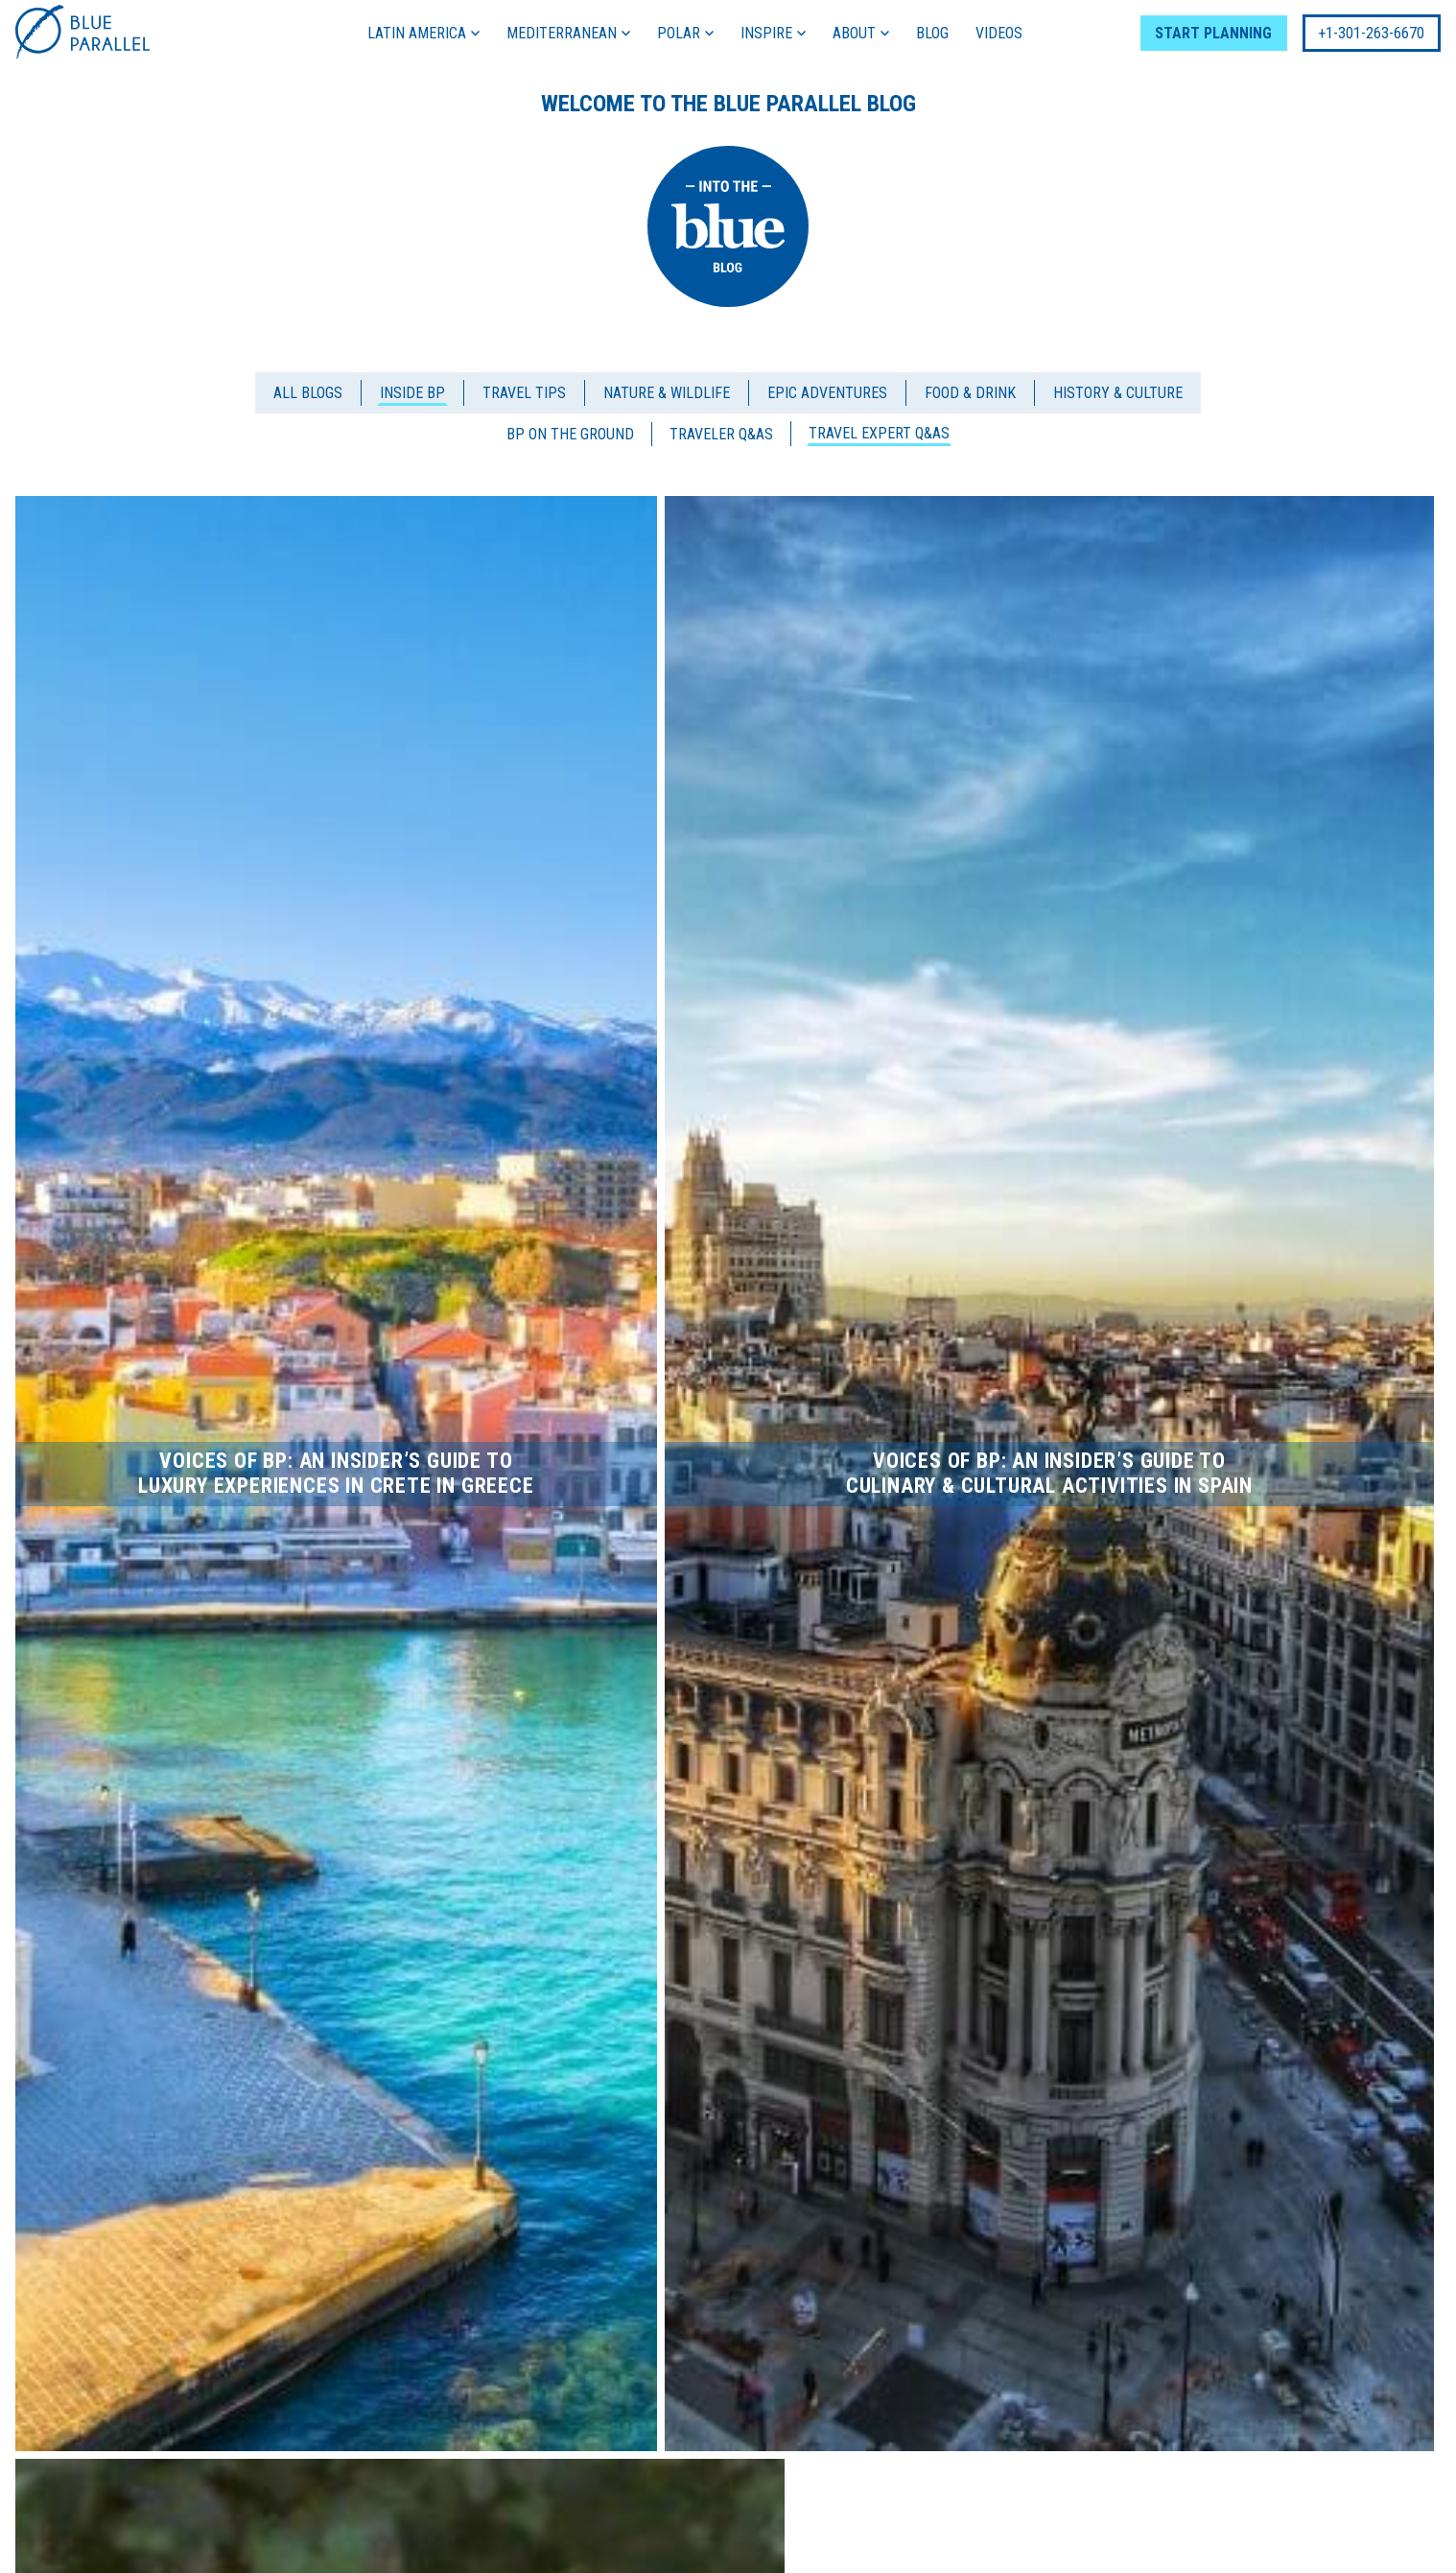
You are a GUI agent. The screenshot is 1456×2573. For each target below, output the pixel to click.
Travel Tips (524, 393)
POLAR (685, 33)
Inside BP (412, 393)
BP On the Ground (570, 434)
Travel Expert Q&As (879, 433)
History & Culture (1118, 393)
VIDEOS (998, 33)
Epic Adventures (827, 393)
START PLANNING (1213, 33)
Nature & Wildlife (666, 393)
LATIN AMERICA (423, 33)
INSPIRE (773, 33)
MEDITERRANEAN (568, 33)
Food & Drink (970, 393)
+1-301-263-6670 (1371, 33)
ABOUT (861, 33)
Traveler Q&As (721, 434)
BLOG (932, 33)
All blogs (307, 393)
